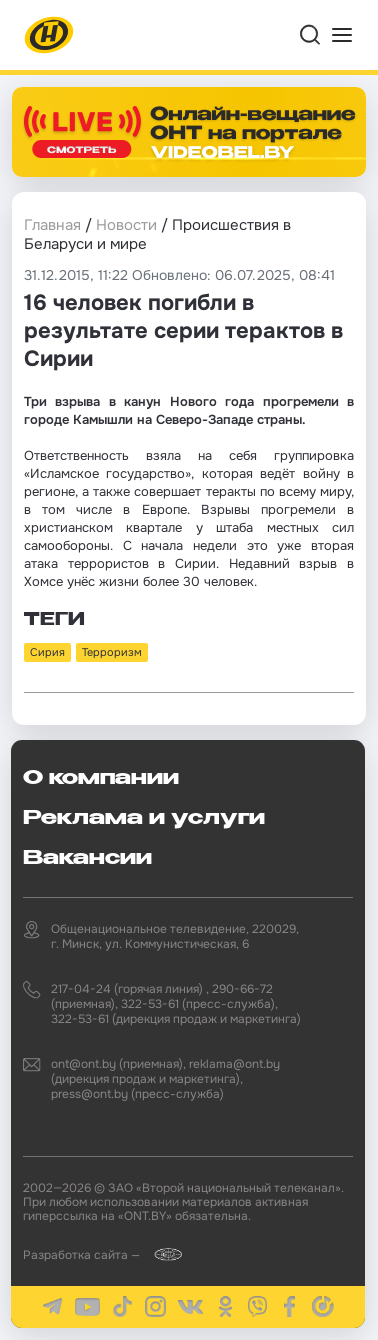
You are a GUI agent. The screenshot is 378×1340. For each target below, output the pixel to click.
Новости (126, 225)
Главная (52, 225)
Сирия (47, 652)
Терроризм (112, 652)
